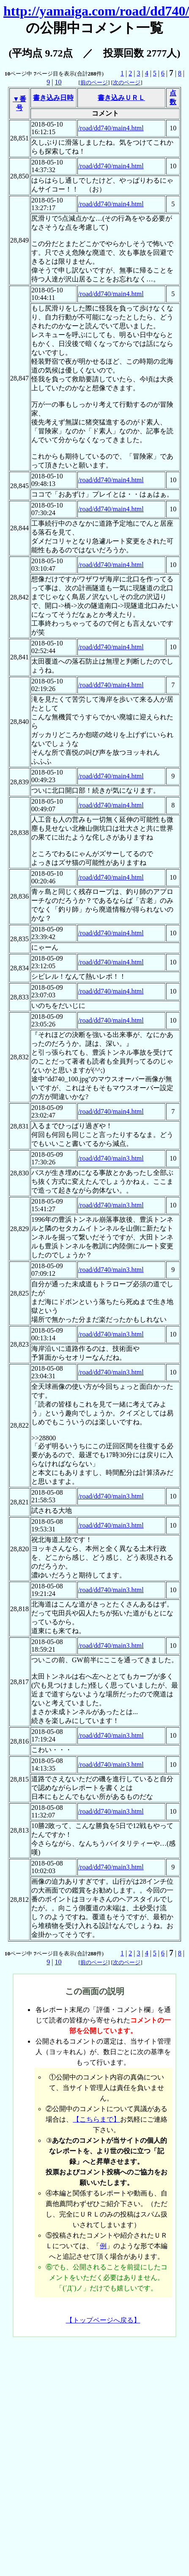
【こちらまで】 (96, 2119)
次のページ (126, 82)
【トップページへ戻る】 (103, 2320)
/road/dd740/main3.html (111, 1158)
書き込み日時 (53, 97)
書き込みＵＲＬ (121, 97)
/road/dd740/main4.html (111, 128)
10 (58, 82)
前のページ (94, 82)
